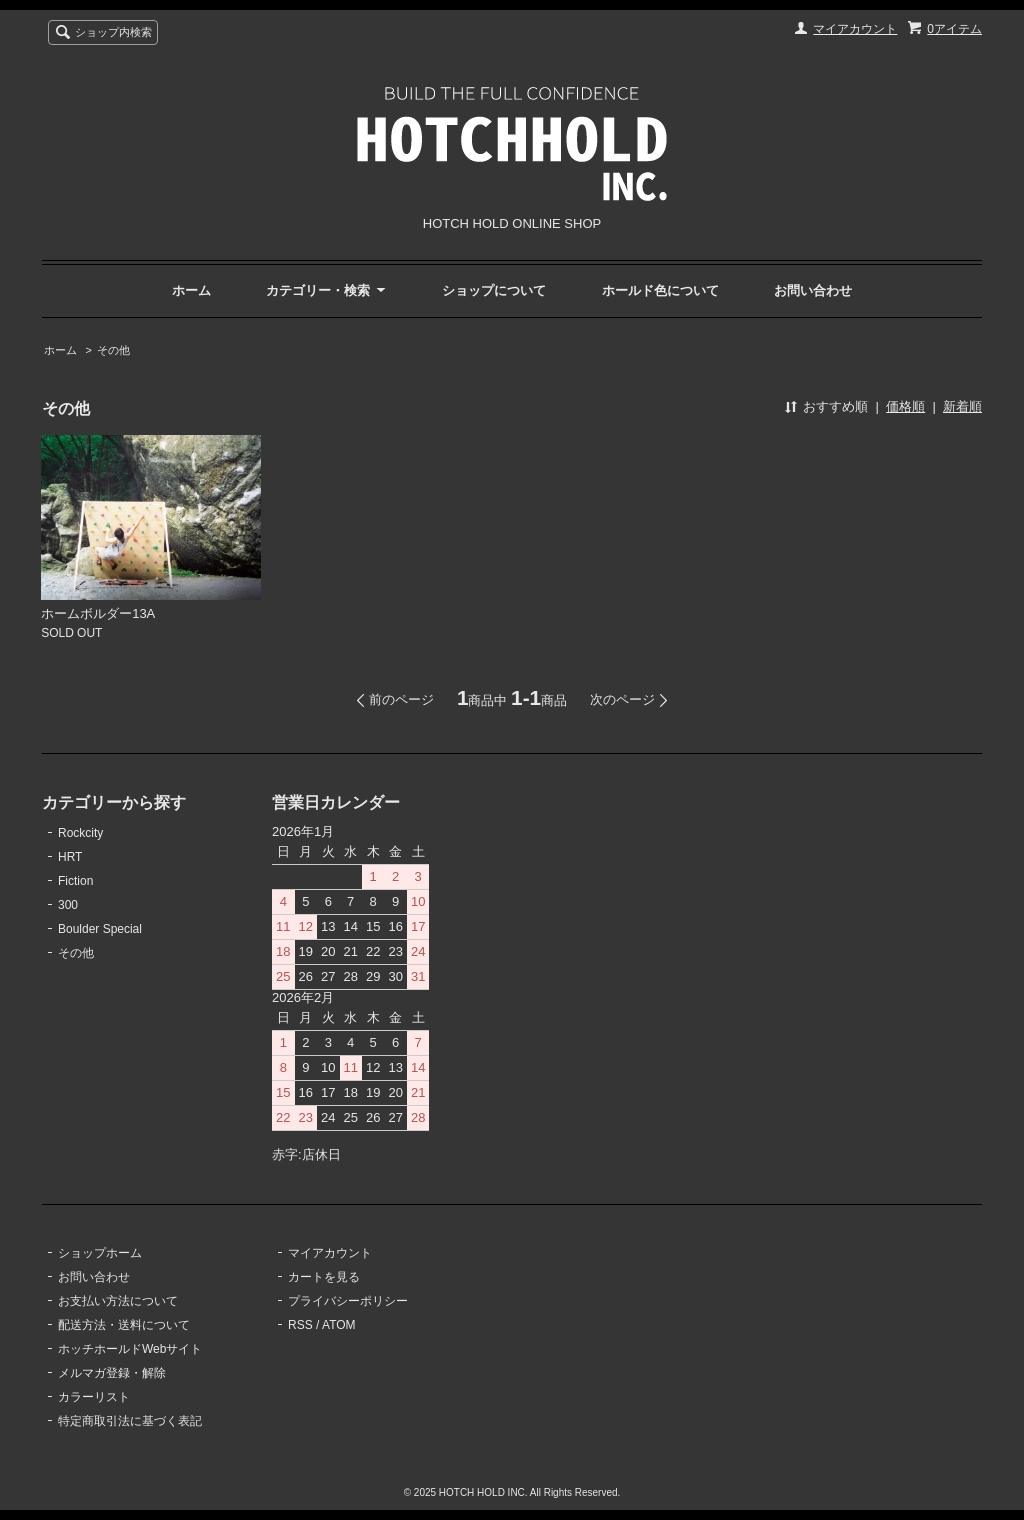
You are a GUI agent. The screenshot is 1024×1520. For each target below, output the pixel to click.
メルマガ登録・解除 (112, 1373)
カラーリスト (94, 1397)
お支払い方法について (118, 1301)
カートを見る (324, 1277)
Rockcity (80, 833)
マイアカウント (855, 29)
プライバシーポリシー (348, 1301)
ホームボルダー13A (98, 613)
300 (68, 905)
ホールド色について (660, 290)
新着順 (962, 406)
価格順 (905, 406)
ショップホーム (100, 1253)
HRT (70, 857)
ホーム (191, 290)
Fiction (75, 881)
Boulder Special (100, 929)
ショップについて (494, 290)
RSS (300, 1325)
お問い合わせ (813, 290)
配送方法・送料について (124, 1325)
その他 (113, 350)
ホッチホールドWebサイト (130, 1349)
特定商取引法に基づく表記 (130, 1421)
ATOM (339, 1325)
